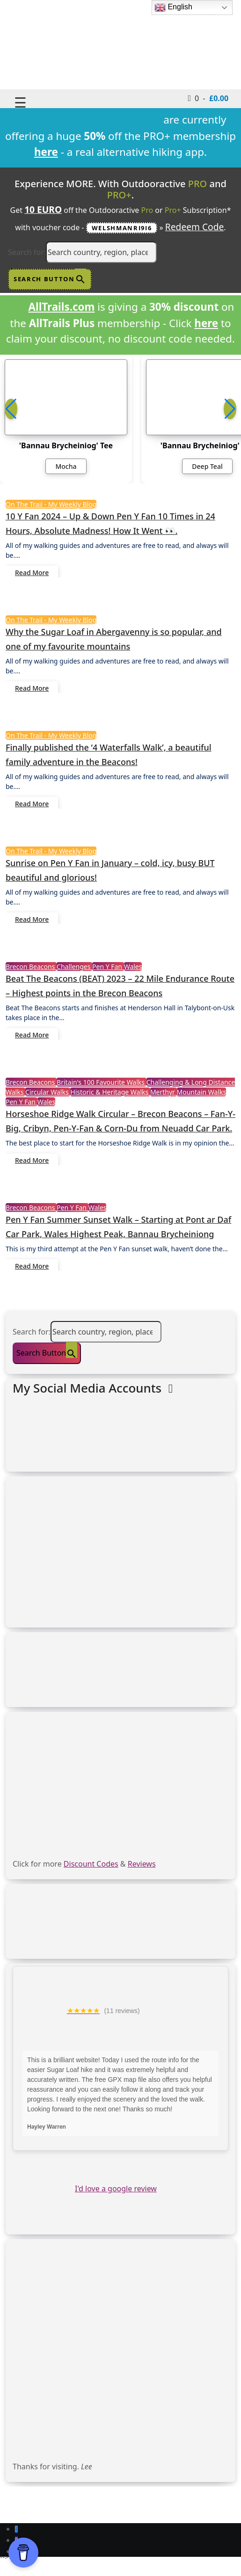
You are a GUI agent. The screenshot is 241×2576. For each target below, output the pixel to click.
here (206, 323)
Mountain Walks (201, 1091)
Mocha (65, 466)
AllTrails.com (61, 306)
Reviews (142, 1864)
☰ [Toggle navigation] (20, 102)
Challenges (74, 966)
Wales (133, 966)
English (173, 7)
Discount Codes (91, 1864)
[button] (230, 409)
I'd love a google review (116, 2188)
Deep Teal (207, 466)
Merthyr (163, 1091)
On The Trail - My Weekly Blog (51, 504)
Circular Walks (47, 1091)
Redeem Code (194, 226)
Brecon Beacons (31, 966)
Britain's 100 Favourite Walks (101, 1082)
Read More (32, 572)
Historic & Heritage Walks (110, 1091)
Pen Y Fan (108, 966)
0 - (208, 97)
